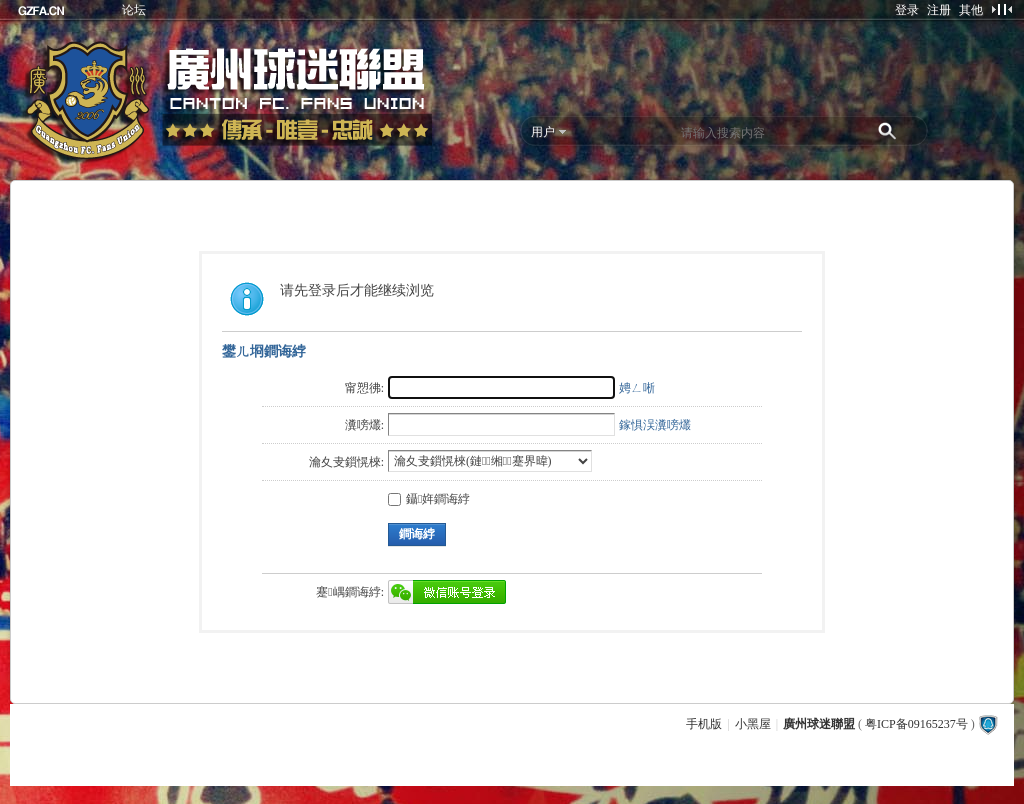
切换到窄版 (1001, 9)
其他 (971, 10)
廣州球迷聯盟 (819, 724)
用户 (543, 132)
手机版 (704, 724)
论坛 (134, 10)
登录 (907, 10)
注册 (939, 10)
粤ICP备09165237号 (916, 724)
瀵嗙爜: (364, 425)
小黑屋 (753, 724)
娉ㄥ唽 (637, 388)
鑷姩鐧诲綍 (429, 499)
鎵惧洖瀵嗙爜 (655, 425)
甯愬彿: (364, 388)
